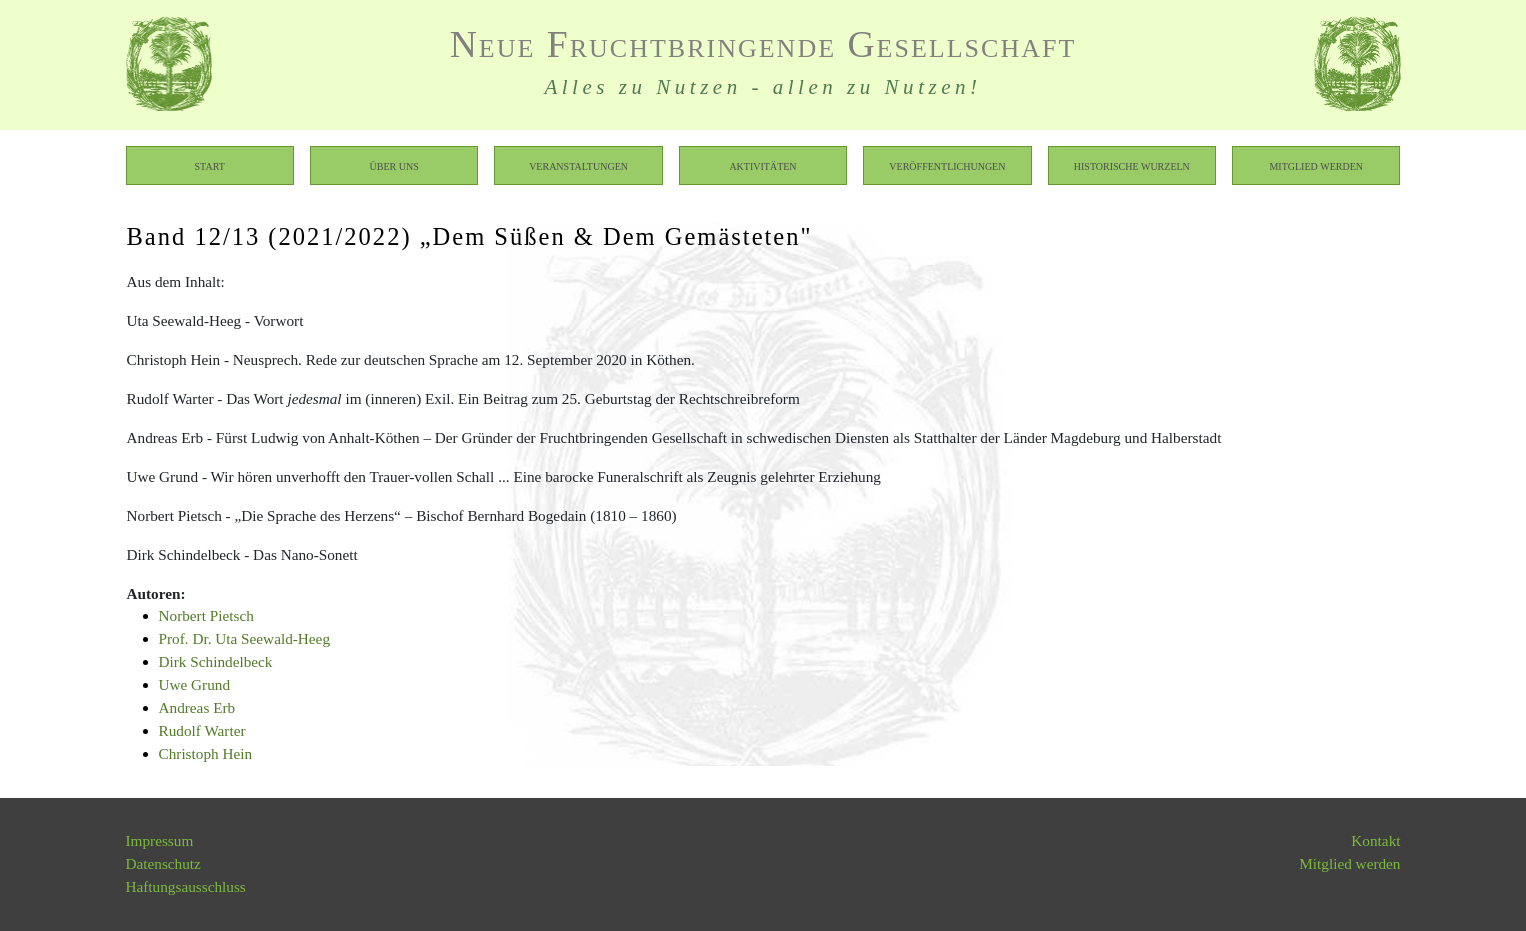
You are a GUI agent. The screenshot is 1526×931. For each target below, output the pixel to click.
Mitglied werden (1316, 165)
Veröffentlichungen (947, 165)
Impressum (160, 840)
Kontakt (1375, 840)
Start (210, 165)
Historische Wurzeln (1132, 165)
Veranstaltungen (578, 165)
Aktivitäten (762, 165)
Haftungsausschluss (186, 886)
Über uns (394, 165)
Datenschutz (163, 863)
